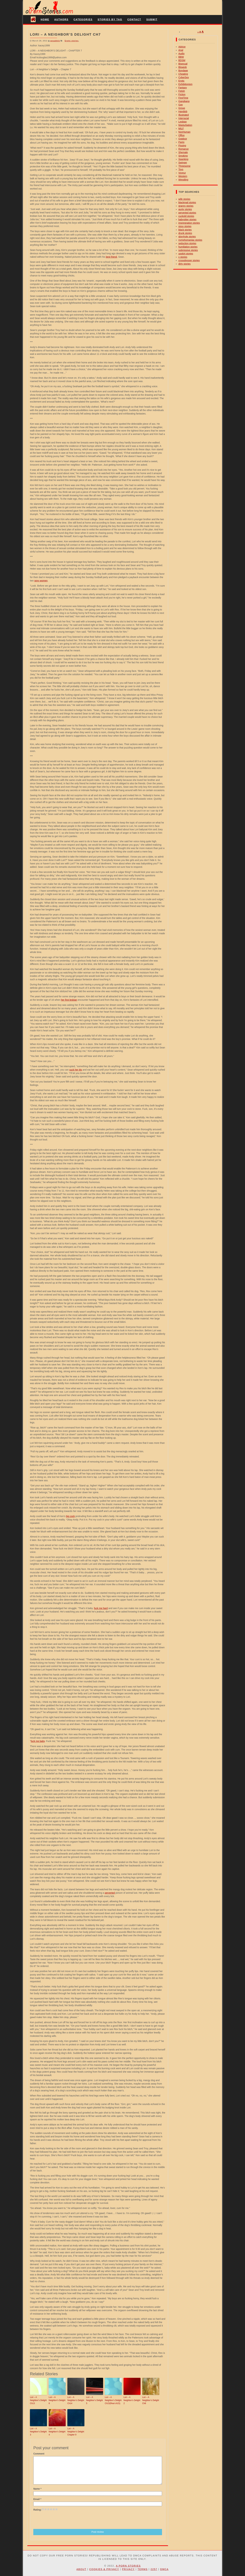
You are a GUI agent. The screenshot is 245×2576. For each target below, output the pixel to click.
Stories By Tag (110, 19)
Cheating (183, 74)
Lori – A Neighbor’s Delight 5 (94, 2400)
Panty (181, 142)
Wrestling (183, 179)
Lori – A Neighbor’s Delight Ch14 (75, 2400)
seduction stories (187, 243)
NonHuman (184, 132)
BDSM (181, 60)
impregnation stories (189, 223)
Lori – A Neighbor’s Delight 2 (132, 2400)
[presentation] (59, 2519)
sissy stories (184, 226)
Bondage (183, 70)
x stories (182, 257)
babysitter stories (187, 219)
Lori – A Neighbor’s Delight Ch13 (38, 2400)
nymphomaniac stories (190, 240)
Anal (180, 50)
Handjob (182, 111)
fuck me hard (101, 1608)
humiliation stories (188, 246)
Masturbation (185, 125)
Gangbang (184, 101)
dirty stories (184, 263)
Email (37, 2499)
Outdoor (182, 138)
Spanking (183, 159)
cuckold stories (186, 216)
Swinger (182, 162)
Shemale (183, 152)
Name (37, 2488)
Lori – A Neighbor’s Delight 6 (57, 2400)
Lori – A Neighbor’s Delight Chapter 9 (75, 2431)
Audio (181, 53)
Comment (38, 2453)
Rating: (37, 2509)
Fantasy (182, 87)
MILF (181, 128)
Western (182, 176)
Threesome (184, 166)
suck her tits (75, 1069)
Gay (180, 104)
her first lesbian (69, 999)
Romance (183, 149)
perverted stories (187, 212)
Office (181, 135)
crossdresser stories (189, 260)
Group (181, 108)
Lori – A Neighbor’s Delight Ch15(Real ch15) (113, 2400)
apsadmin (55, 41)
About (81, 2569)
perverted (110, 1892)
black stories (185, 229)
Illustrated (183, 114)
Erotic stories (71, 41)
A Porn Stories (128, 2565)
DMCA (164, 2569)
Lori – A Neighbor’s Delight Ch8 (150, 2400)
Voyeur (182, 172)
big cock (70, 1516)
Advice (182, 46)
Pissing (182, 145)
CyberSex (183, 77)
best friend (111, 256)
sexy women (41, 580)
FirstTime (183, 97)
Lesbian (182, 121)
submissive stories (188, 250)
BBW (181, 57)
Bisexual (182, 63)
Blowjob (182, 67)
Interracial (183, 118)
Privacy (128, 2569)
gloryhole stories (187, 236)
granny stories (185, 205)
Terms (143, 2569)
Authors (61, 19)
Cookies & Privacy (104, 2569)
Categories (83, 19)
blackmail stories (187, 202)
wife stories (184, 199)
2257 (154, 2569)
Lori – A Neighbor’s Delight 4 (57, 2431)
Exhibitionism (185, 84)
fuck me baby (38, 1741)
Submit (152, 19)
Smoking (183, 155)
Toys (180, 169)
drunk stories (185, 233)
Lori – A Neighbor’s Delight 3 (38, 2431)
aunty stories (185, 209)
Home (45, 19)
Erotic (181, 80)
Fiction (181, 94)
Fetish (181, 91)
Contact (134, 19)
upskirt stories (185, 253)
